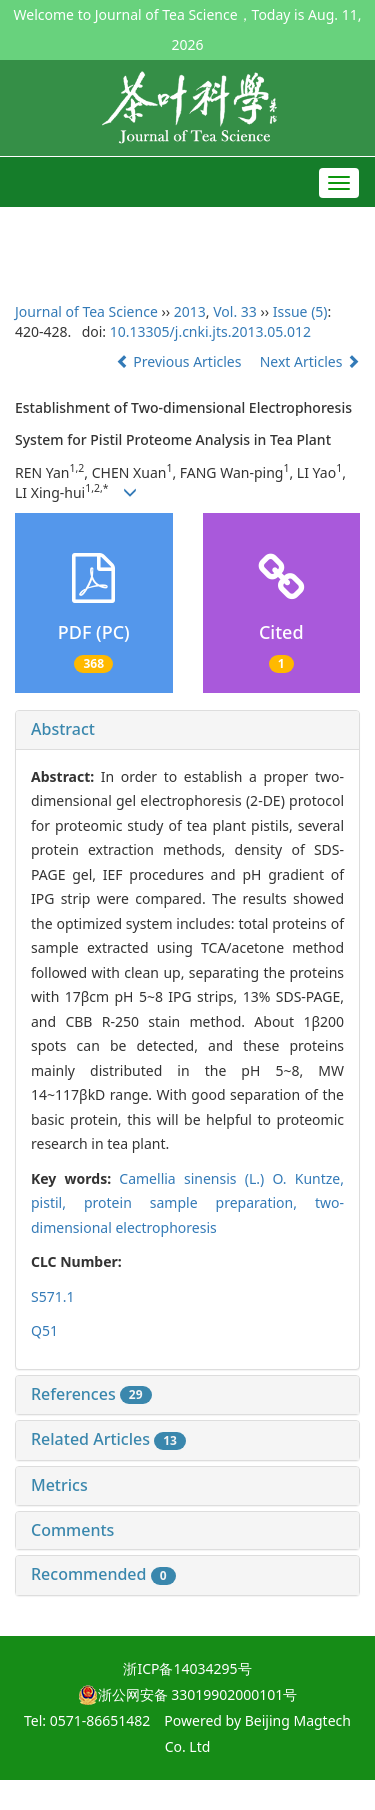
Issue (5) (300, 311)
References (91, 1394)
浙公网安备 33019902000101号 (188, 1694)
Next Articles (310, 361)
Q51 (44, 1330)
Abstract (63, 729)
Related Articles (108, 1439)
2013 (190, 311)
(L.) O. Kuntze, (231, 1178)
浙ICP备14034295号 (187, 1668)
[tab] (187, 730)
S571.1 (52, 1296)
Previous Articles (180, 361)
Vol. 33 (235, 311)
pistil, (57, 1202)
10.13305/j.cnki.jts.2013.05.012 (210, 331)
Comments (72, 1530)
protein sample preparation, (199, 1202)
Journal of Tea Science (86, 311)
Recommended (103, 1574)
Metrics (59, 1485)
